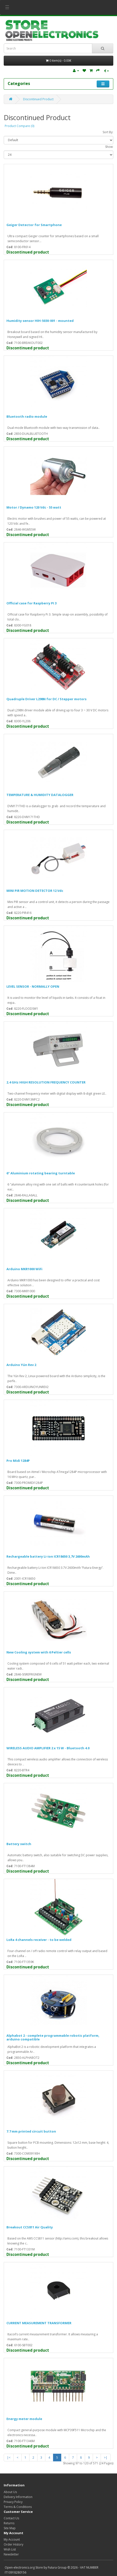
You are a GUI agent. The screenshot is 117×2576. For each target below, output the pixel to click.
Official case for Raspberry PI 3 (31, 603)
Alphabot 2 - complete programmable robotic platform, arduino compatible (52, 2037)
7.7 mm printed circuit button (31, 2131)
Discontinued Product (38, 99)
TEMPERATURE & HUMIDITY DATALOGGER (39, 795)
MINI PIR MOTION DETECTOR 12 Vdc (34, 890)
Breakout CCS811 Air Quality (29, 2227)
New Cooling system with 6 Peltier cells (38, 1652)
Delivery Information (18, 2497)
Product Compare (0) (19, 126)
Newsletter (11, 2554)
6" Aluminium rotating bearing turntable (40, 1173)
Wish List (10, 2549)
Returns (9, 2523)
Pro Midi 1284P (18, 1460)
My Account (12, 2539)
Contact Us (11, 2518)
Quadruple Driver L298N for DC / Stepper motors (46, 699)
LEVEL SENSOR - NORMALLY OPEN (32, 986)
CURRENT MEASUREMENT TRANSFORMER (38, 2323)
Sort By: (108, 132)
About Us (10, 2492)
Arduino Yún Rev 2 (21, 1365)
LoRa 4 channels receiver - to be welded (38, 1939)
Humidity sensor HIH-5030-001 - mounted (40, 320)
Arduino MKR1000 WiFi (24, 1269)
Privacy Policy (13, 2502)
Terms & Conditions (18, 2507)
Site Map (10, 2528)
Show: (109, 147)
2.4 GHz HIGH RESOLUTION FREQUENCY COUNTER (46, 1082)
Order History (13, 2544)
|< (8, 2457)
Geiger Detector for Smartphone (34, 225)
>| (105, 2457)
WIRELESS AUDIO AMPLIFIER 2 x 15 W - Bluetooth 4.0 (47, 1748)
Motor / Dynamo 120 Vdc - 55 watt (33, 507)
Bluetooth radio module (26, 416)
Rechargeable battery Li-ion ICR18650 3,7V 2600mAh (48, 1556)
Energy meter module (24, 2419)
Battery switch (18, 1844)
